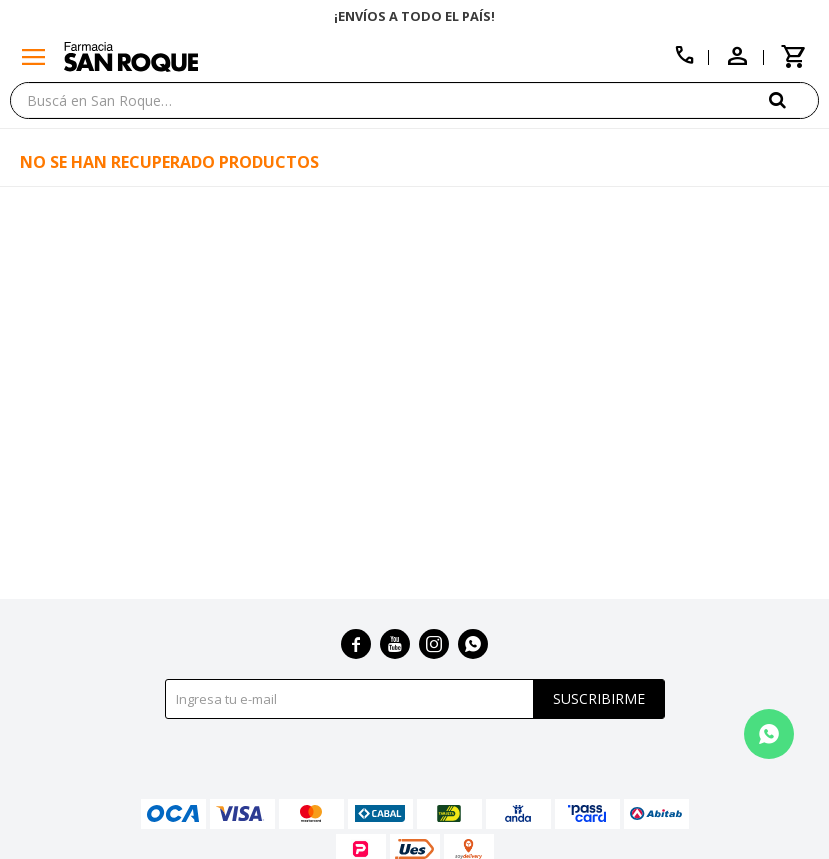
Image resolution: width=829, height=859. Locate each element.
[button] (794, 99)
